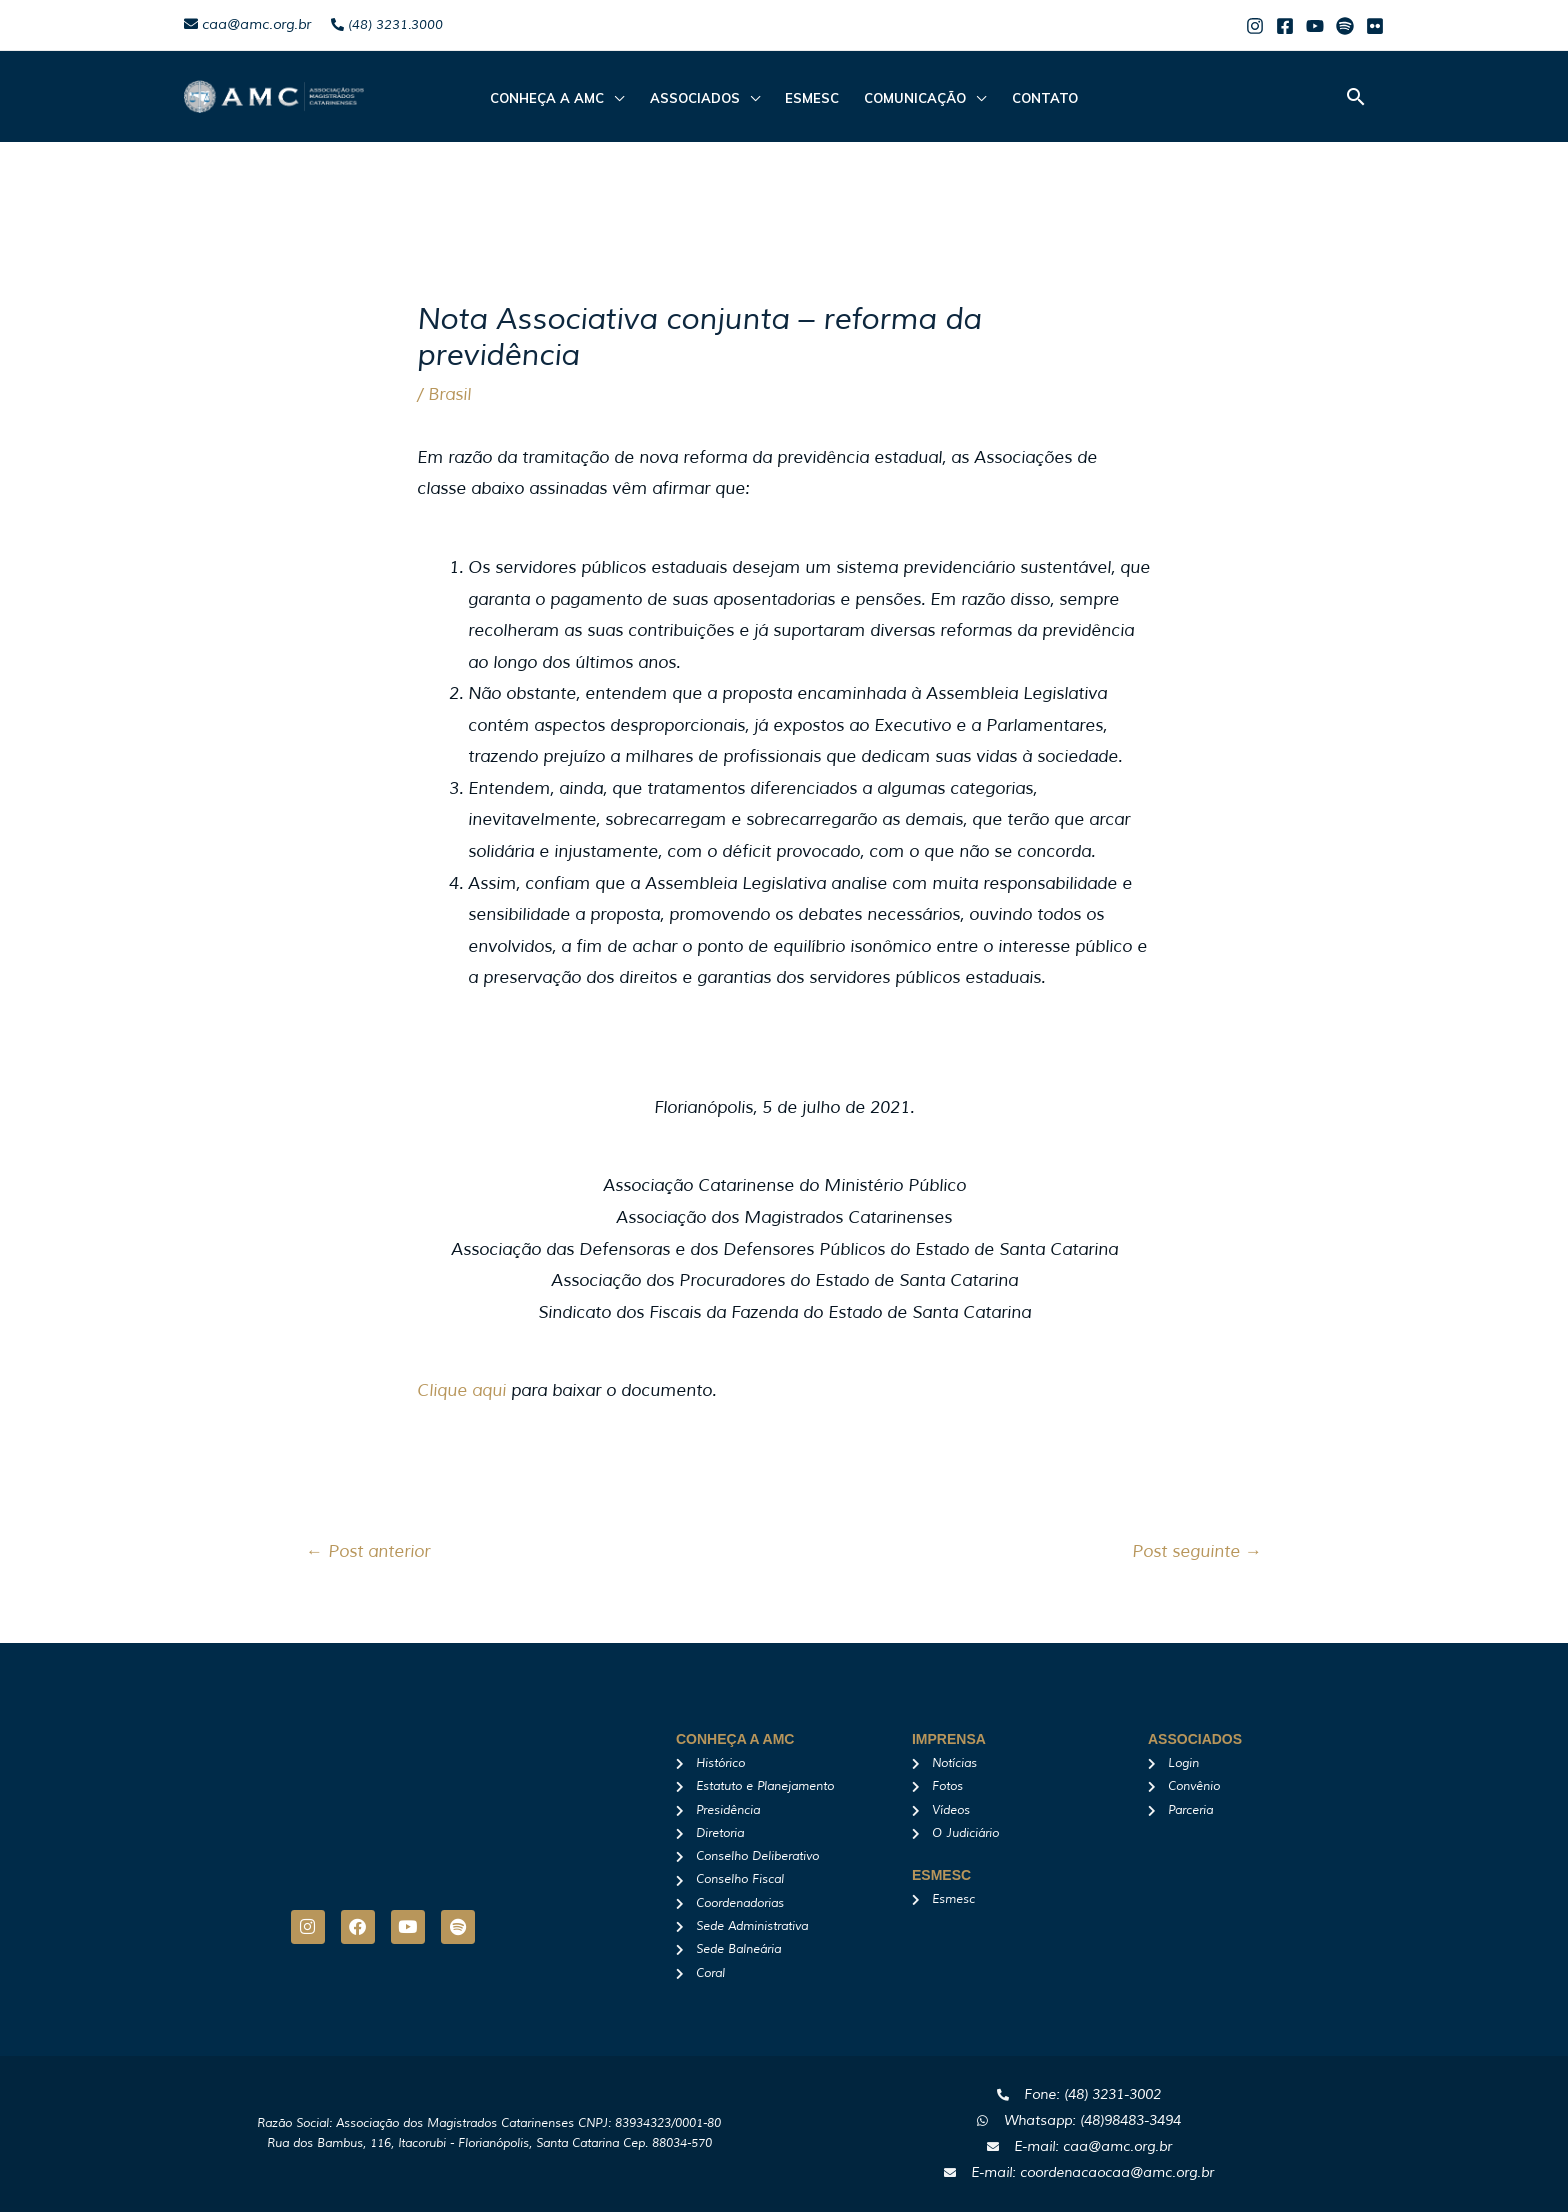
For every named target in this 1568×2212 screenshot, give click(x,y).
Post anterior (368, 1551)
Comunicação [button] (914, 98)
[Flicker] (1375, 26)
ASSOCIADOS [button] (696, 98)
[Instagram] (1255, 26)
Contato (1042, 98)
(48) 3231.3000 (387, 25)
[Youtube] (1315, 26)
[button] (1356, 96)
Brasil (449, 394)
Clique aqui (461, 1390)
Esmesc (812, 98)
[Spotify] (1345, 26)
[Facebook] (1285, 26)
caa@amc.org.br (247, 24)
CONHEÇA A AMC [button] (550, 98)
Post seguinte (1197, 1551)
